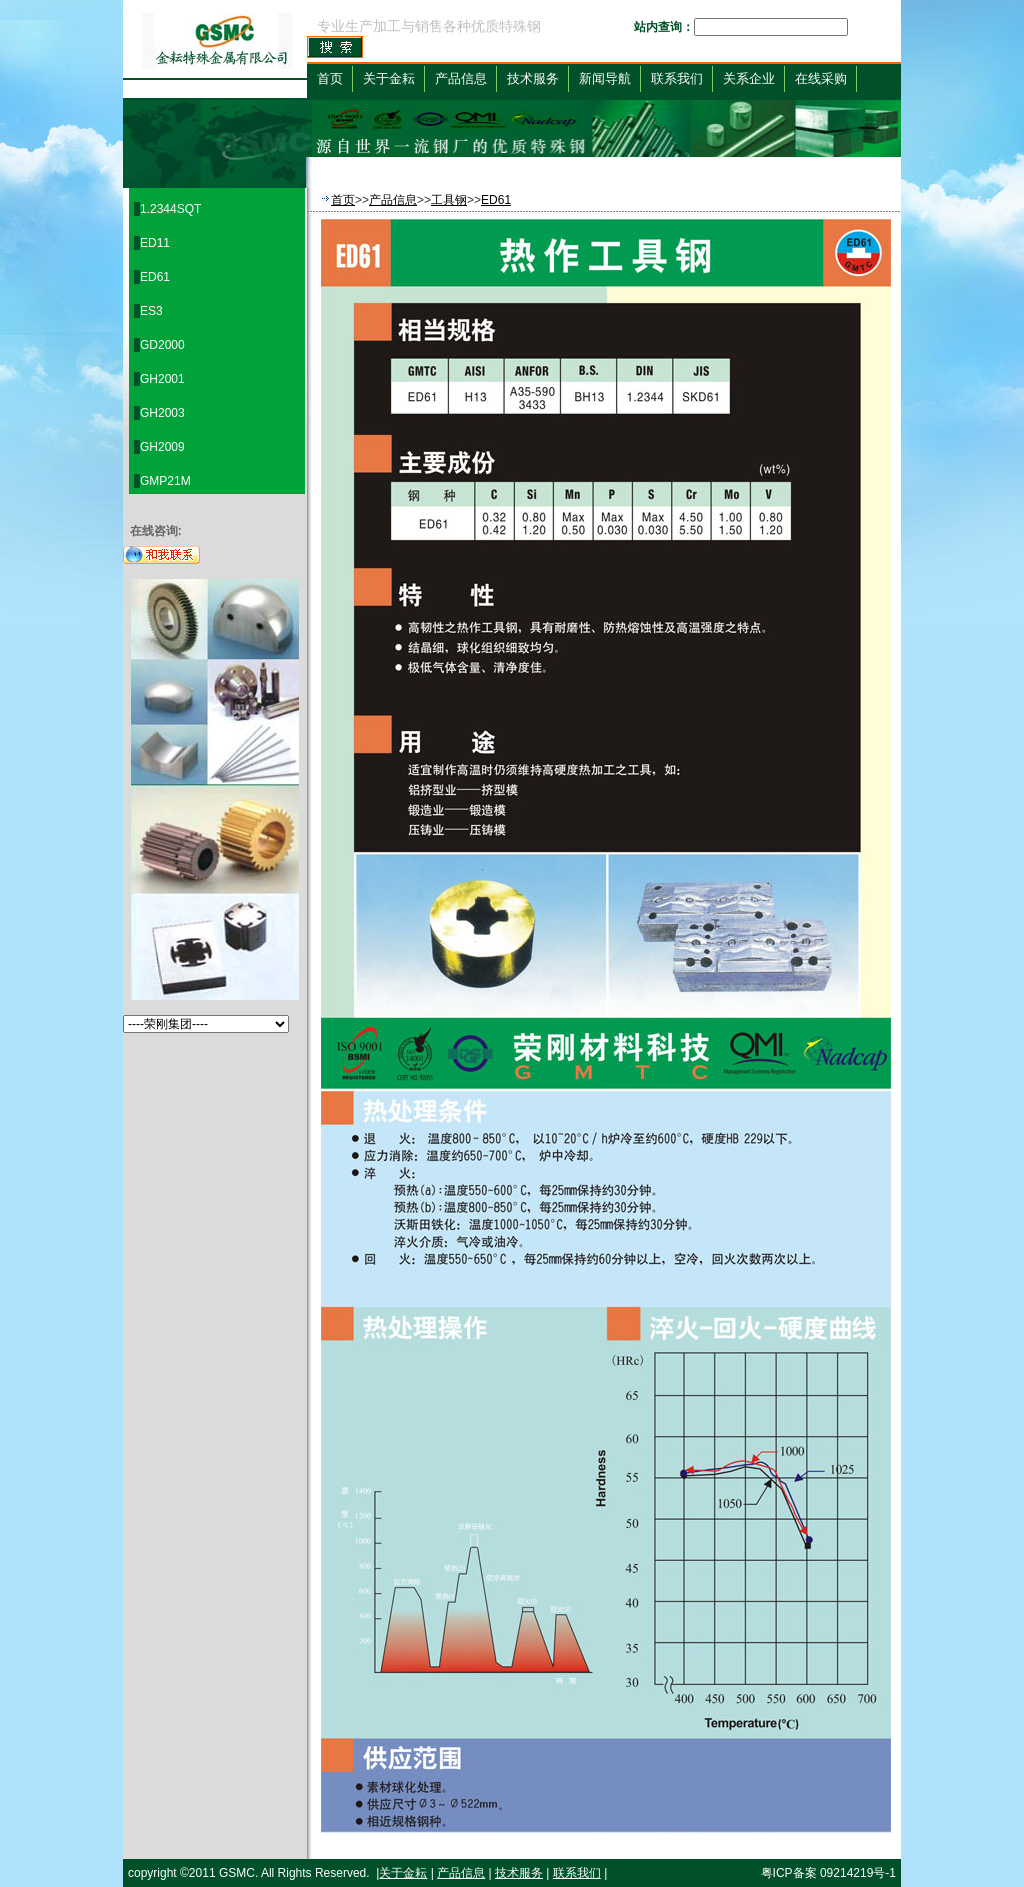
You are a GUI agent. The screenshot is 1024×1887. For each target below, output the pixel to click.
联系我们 (577, 1873)
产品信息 (393, 200)
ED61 (496, 200)
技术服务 (519, 1873)
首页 (330, 78)
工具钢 (449, 200)
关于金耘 (403, 1873)
